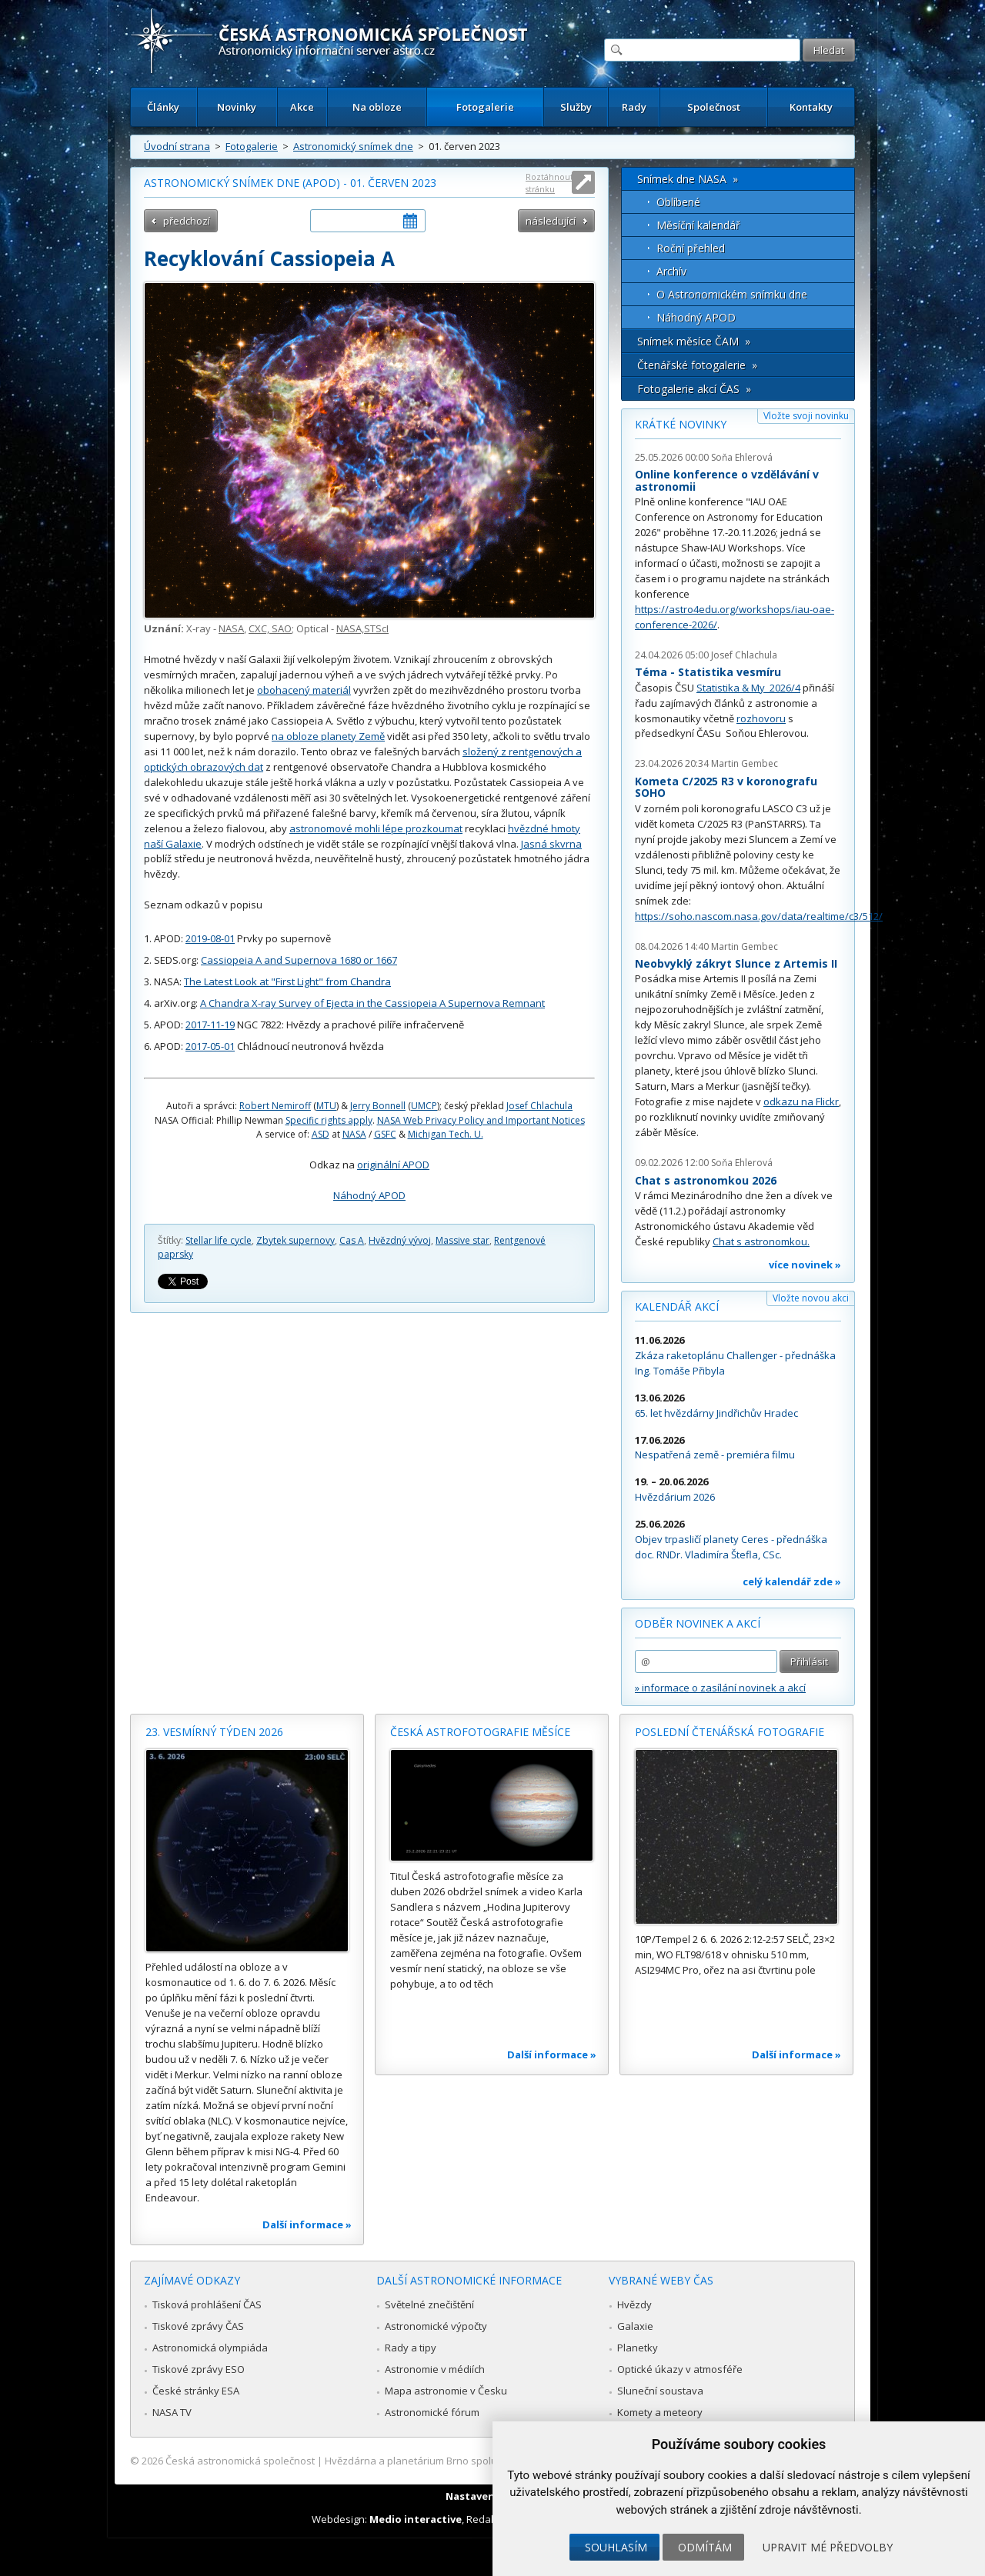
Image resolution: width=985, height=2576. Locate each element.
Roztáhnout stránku (549, 183)
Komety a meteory (660, 2412)
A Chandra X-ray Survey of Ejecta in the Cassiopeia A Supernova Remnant (372, 1003)
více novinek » (805, 1264)
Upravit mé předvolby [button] (828, 2547)
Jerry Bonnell (378, 1105)
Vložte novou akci (811, 1298)
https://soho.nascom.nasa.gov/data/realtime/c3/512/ (759, 916)
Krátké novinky (680, 424)
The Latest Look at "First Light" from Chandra (287, 981)
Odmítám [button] (705, 2547)
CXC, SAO (270, 628)
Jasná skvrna (551, 844)
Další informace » (307, 2224)
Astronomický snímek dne (353, 146)
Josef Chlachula (539, 1105)
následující (551, 221)
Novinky (236, 107)
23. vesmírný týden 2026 (214, 1732)
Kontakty (811, 107)
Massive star (462, 1240)
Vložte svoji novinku (806, 415)
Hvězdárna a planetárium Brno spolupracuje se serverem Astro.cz (479, 2461)
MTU (326, 1105)
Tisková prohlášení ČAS (207, 2304)
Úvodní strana (177, 146)
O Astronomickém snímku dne (731, 294)
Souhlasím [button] (616, 2547)
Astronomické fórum (432, 2412)
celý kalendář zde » (792, 1581)
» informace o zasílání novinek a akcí (720, 1688)
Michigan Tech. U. (445, 1134)
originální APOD (393, 1164)
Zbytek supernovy (295, 1240)
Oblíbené (678, 202)
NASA (231, 628)
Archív (671, 271)
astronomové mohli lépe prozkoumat (375, 828)
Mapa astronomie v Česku (446, 2391)
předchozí (186, 221)
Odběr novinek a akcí (697, 1623)
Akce (302, 107)
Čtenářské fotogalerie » (697, 365)
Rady (634, 107)
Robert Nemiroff (275, 1105)
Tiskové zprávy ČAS (198, 2326)
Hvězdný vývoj (400, 1240)
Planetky (637, 2347)
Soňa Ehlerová (742, 457)
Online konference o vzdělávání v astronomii (727, 480)
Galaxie (635, 2326)
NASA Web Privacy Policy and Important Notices (481, 1120)
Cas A (351, 1240)
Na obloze (377, 107)
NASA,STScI (362, 628)
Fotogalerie (485, 107)
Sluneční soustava (660, 2391)
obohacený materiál (304, 690)
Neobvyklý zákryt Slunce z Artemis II (736, 963)
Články (163, 107)
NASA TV (172, 2412)
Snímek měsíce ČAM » (693, 341)
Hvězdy (634, 2304)
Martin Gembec (744, 763)
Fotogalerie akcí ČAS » (694, 389)
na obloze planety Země (328, 736)
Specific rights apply (328, 1120)
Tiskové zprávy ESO (198, 2369)
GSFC (385, 1134)
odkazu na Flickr (801, 1101)
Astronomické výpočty (436, 2326)
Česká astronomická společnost (240, 2461)
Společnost (713, 107)
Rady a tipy (410, 2347)
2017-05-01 (210, 1046)
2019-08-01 (210, 938)
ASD (320, 1134)
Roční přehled (690, 248)
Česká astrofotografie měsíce (480, 1732)
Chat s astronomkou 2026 (705, 1180)
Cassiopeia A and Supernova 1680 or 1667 (299, 960)
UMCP (424, 1105)
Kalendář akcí (677, 1306)
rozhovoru (761, 718)
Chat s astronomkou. (761, 1241)
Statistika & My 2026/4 (748, 688)
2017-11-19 (210, 1024)
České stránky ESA (195, 2391)
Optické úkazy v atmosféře (680, 2369)
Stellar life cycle (218, 1240)
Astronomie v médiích (435, 2369)
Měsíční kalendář (698, 225)
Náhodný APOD (369, 1195)
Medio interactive (415, 2519)
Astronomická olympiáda (210, 2347)
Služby (576, 107)
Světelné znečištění (429, 2304)
